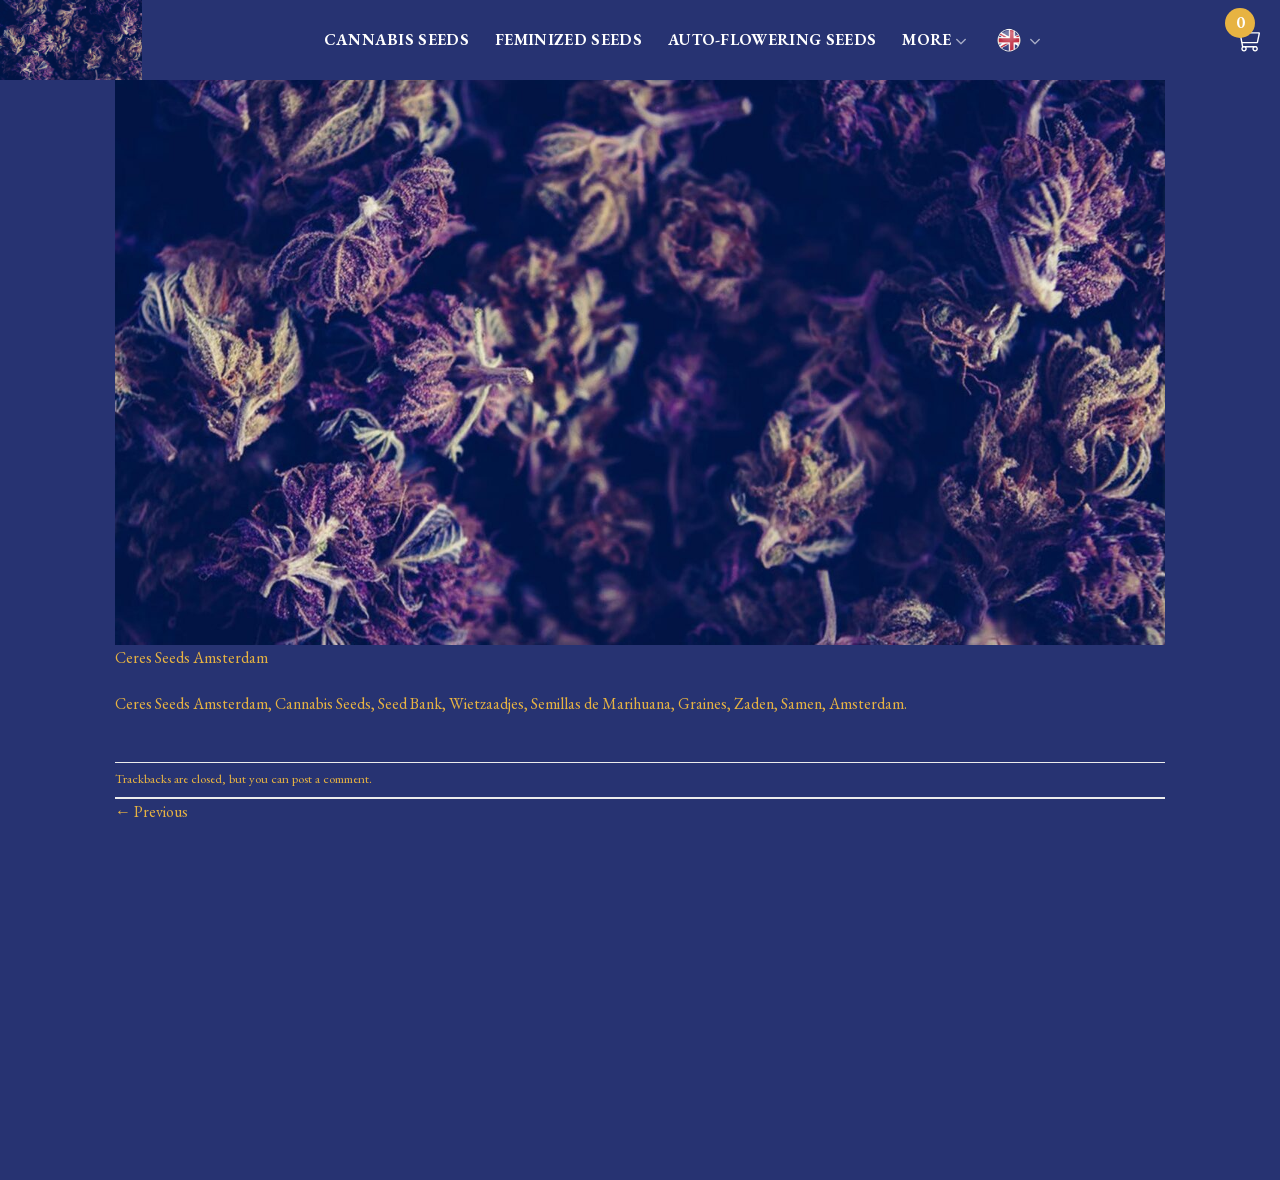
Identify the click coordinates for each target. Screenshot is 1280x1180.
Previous (151, 811)
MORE (934, 41)
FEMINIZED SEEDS (568, 39)
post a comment (330, 778)
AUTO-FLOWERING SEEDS (772, 39)
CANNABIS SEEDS (396, 39)
